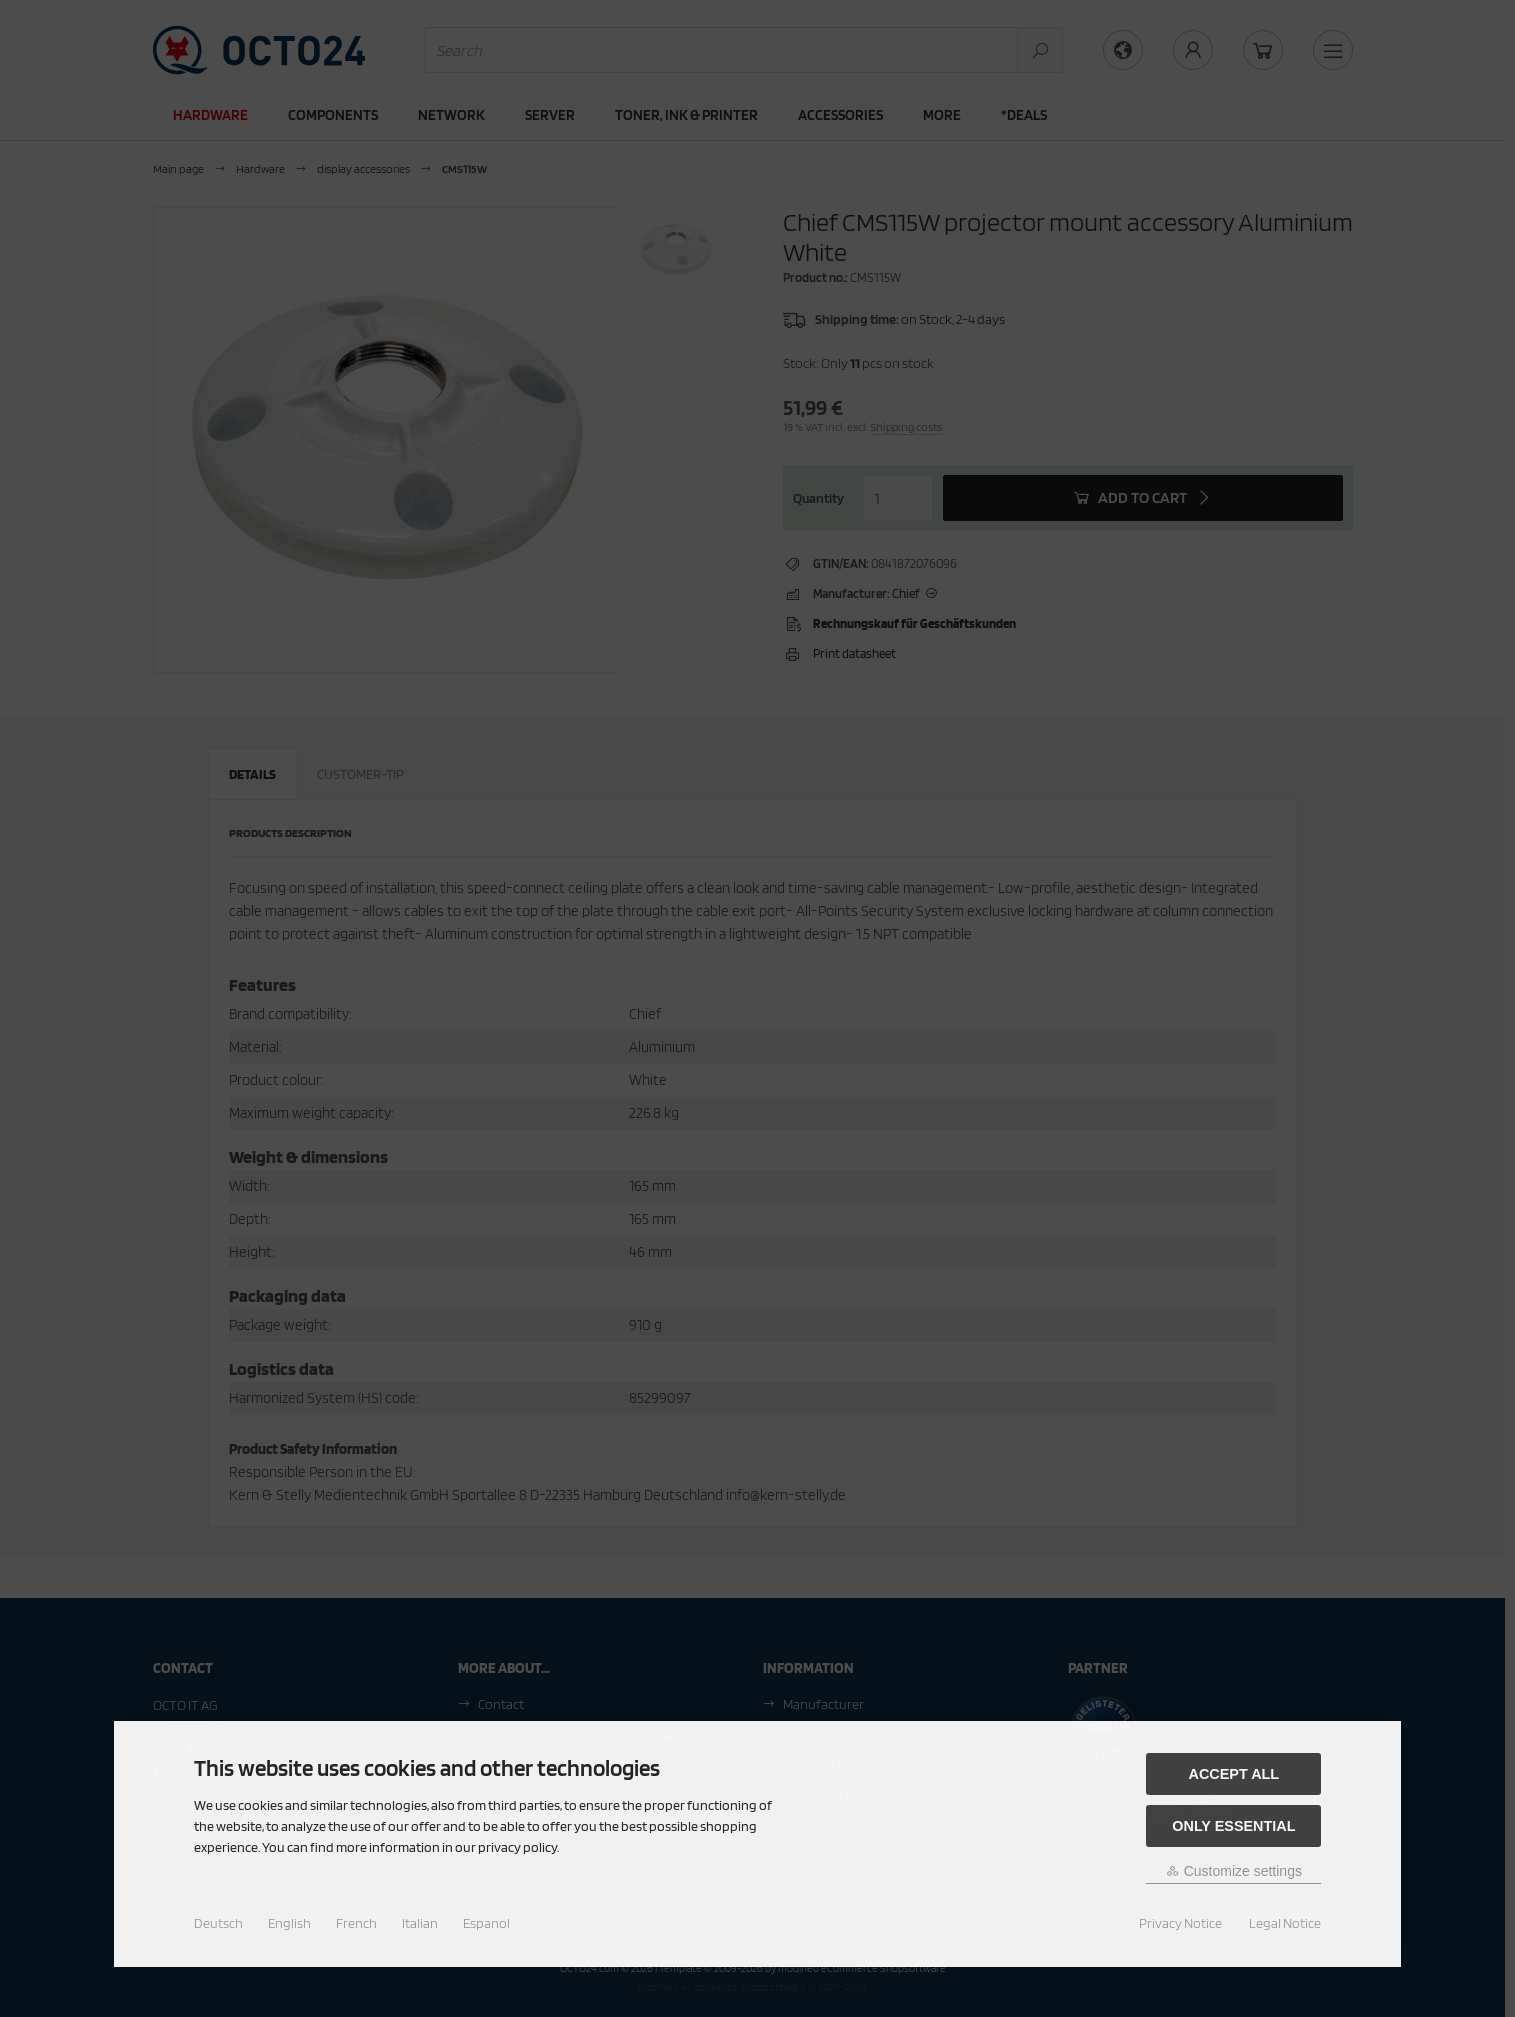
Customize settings (1234, 1871)
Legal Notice (1285, 1923)
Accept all (1234, 1774)
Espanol (486, 1923)
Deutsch (218, 1923)
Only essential (1233, 1826)
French (356, 1923)
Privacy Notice (1180, 1923)
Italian (420, 1923)
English (289, 1923)
